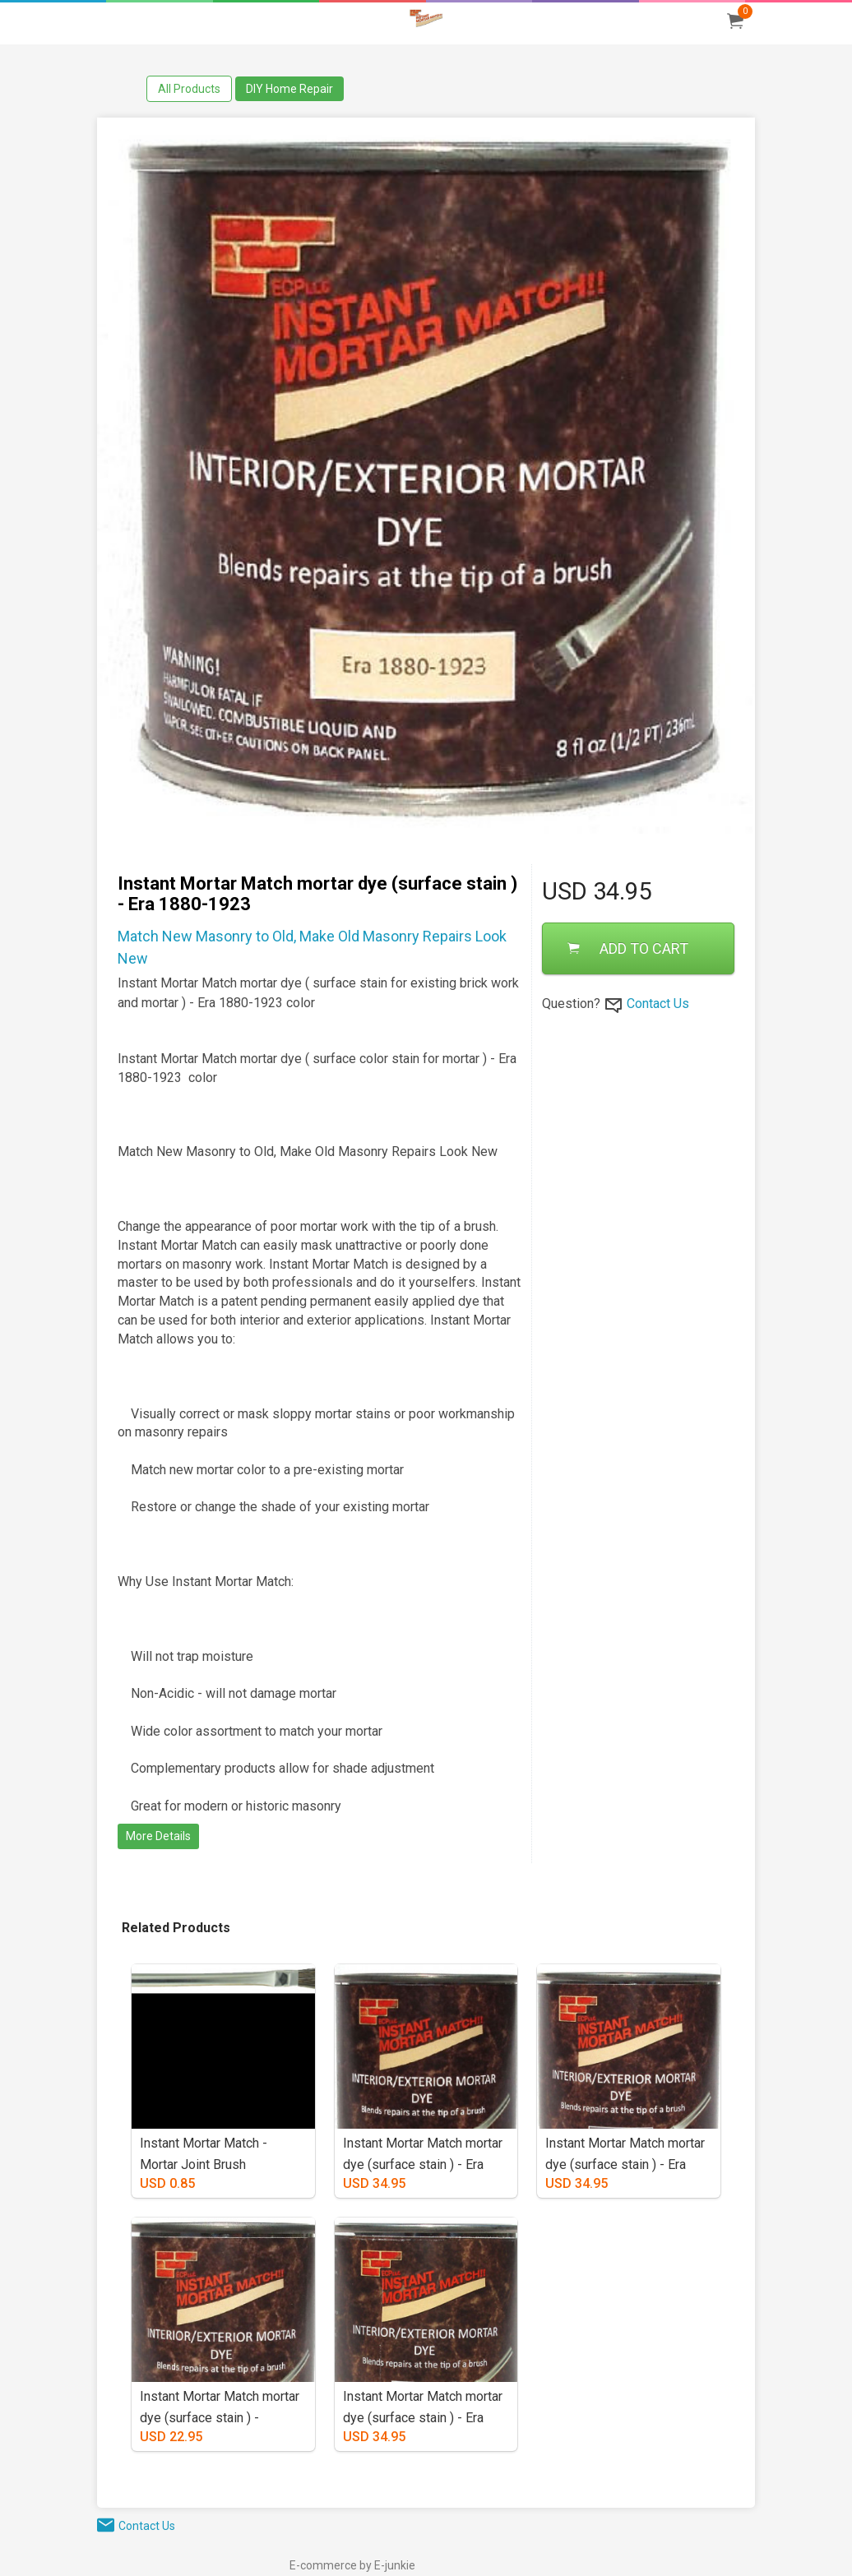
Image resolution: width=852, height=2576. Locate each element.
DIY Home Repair (289, 88)
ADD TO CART (627, 948)
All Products (189, 88)
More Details (158, 1836)
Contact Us (658, 1003)
